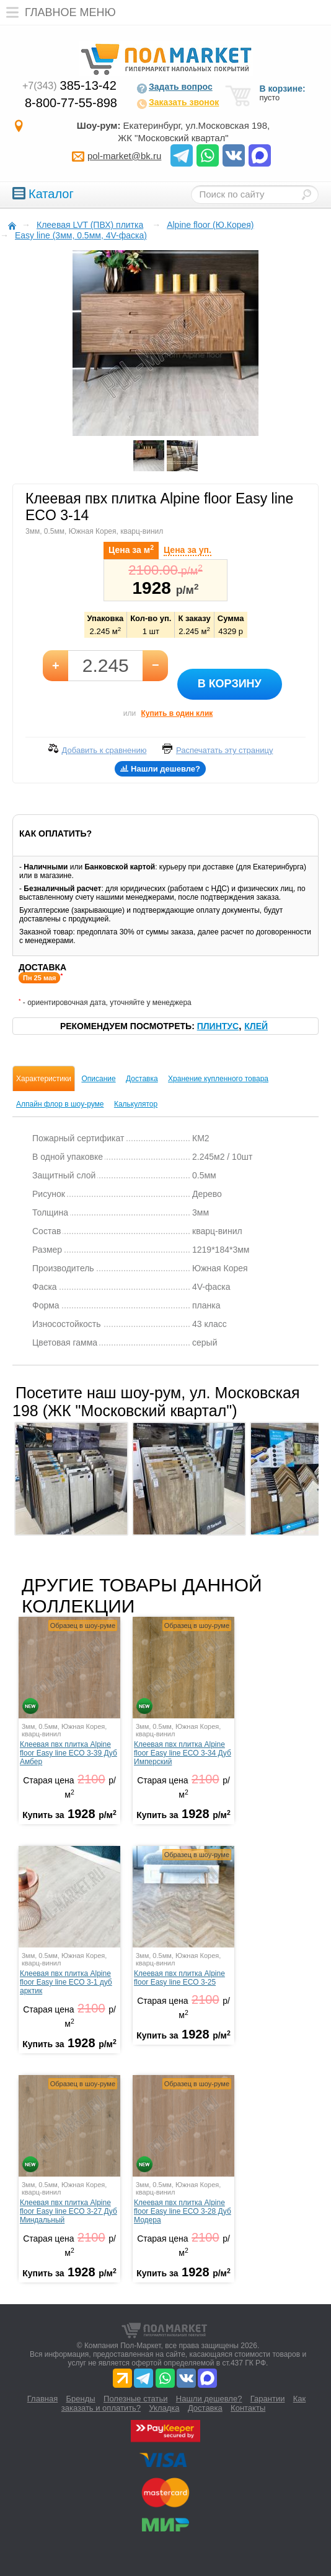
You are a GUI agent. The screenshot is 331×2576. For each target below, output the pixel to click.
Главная (42, 2398)
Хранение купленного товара (218, 1078)
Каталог (43, 194)
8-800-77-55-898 (71, 103)
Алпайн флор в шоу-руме (60, 1104)
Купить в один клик (177, 713)
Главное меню (58, 12)
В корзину (230, 683)
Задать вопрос (174, 88)
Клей (256, 1026)
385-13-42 (69, 85)
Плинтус (218, 1026)
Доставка (142, 1078)
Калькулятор (135, 1104)
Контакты (248, 2408)
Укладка (164, 2408)
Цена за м (131, 549)
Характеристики (43, 1078)
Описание (98, 1078)
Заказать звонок (177, 103)
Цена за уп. (187, 550)
